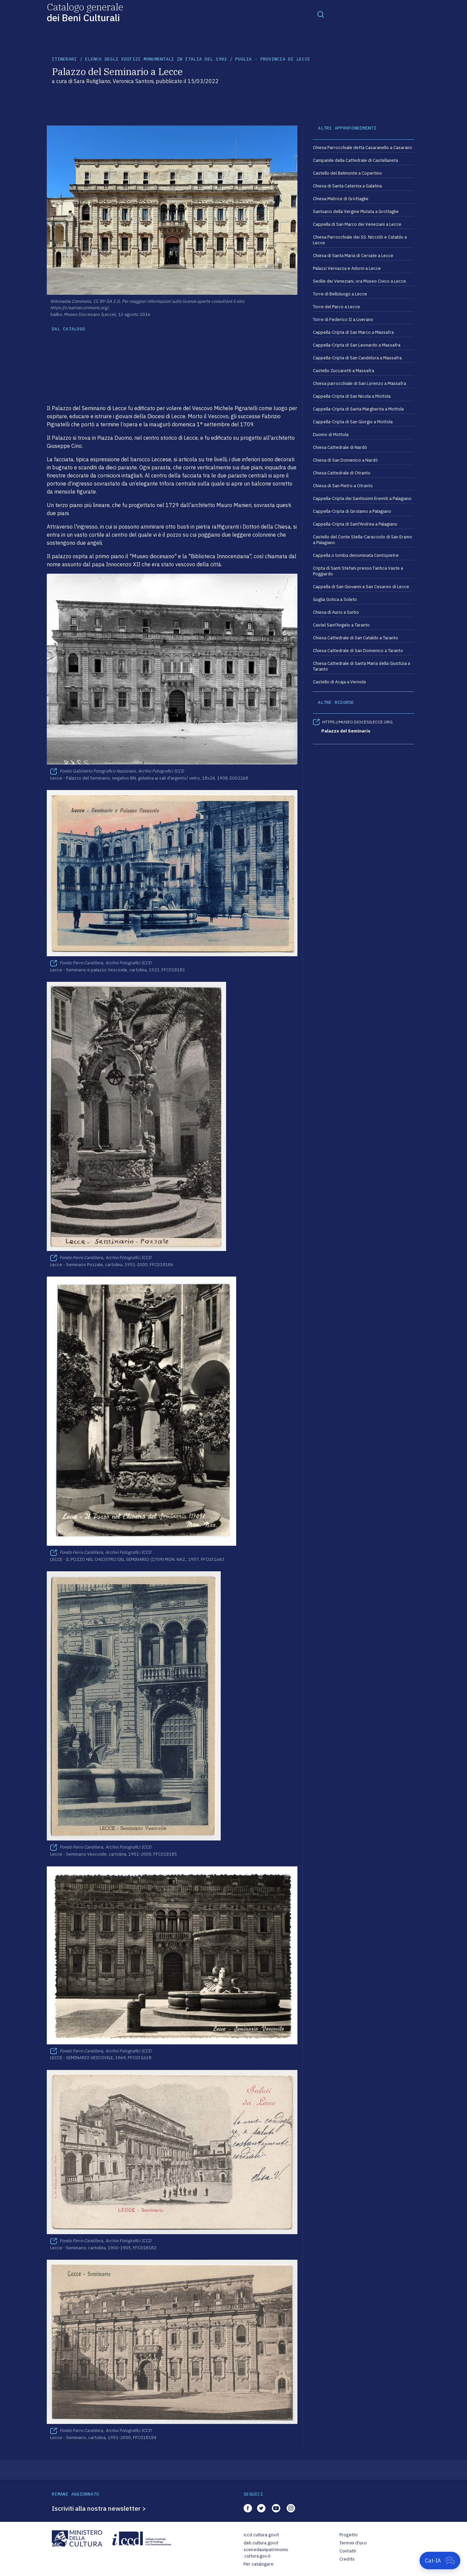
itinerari (64, 59)
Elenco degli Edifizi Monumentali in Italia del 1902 (156, 59)
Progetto (348, 2535)
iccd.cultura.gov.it (261, 2535)
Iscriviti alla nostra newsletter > (99, 2508)
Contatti (347, 2551)
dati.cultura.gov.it (261, 2543)
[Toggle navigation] (320, 14)
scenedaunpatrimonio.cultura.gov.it (266, 2553)
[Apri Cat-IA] (440, 2560)
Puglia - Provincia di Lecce (272, 59)
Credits (347, 2559)
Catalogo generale (85, 12)
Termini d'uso (353, 2543)
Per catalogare (259, 2564)
